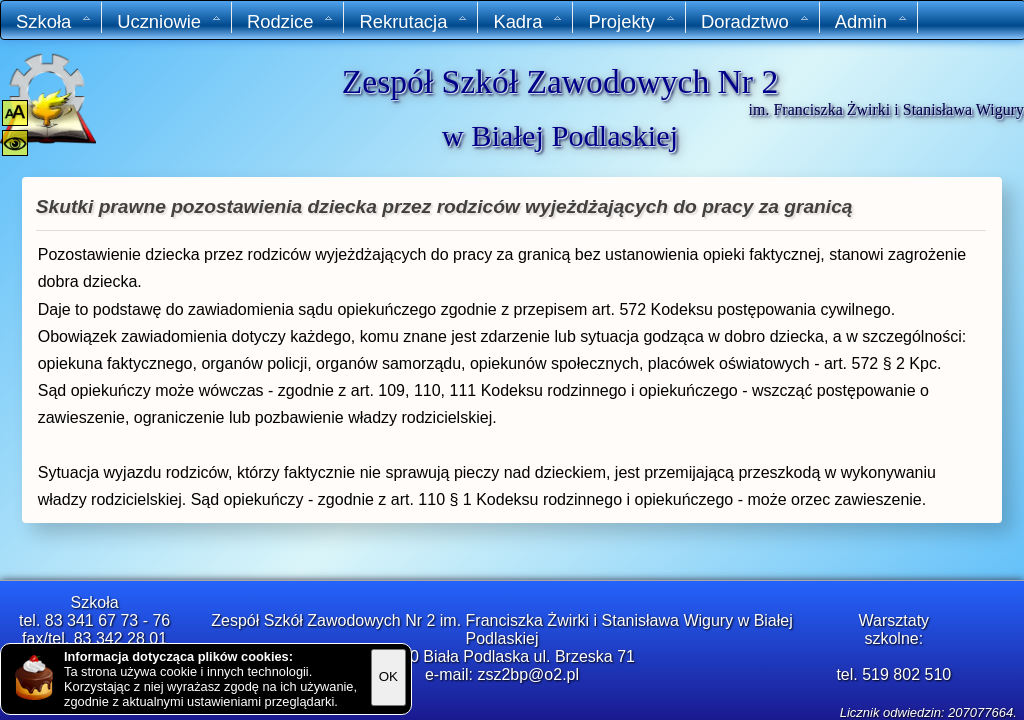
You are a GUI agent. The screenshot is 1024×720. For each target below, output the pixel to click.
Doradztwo (755, 21)
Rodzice (290, 21)
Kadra (528, 21)
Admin (871, 21)
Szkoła (54, 21)
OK (388, 676)
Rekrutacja (413, 21)
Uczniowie (169, 21)
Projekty (631, 21)
